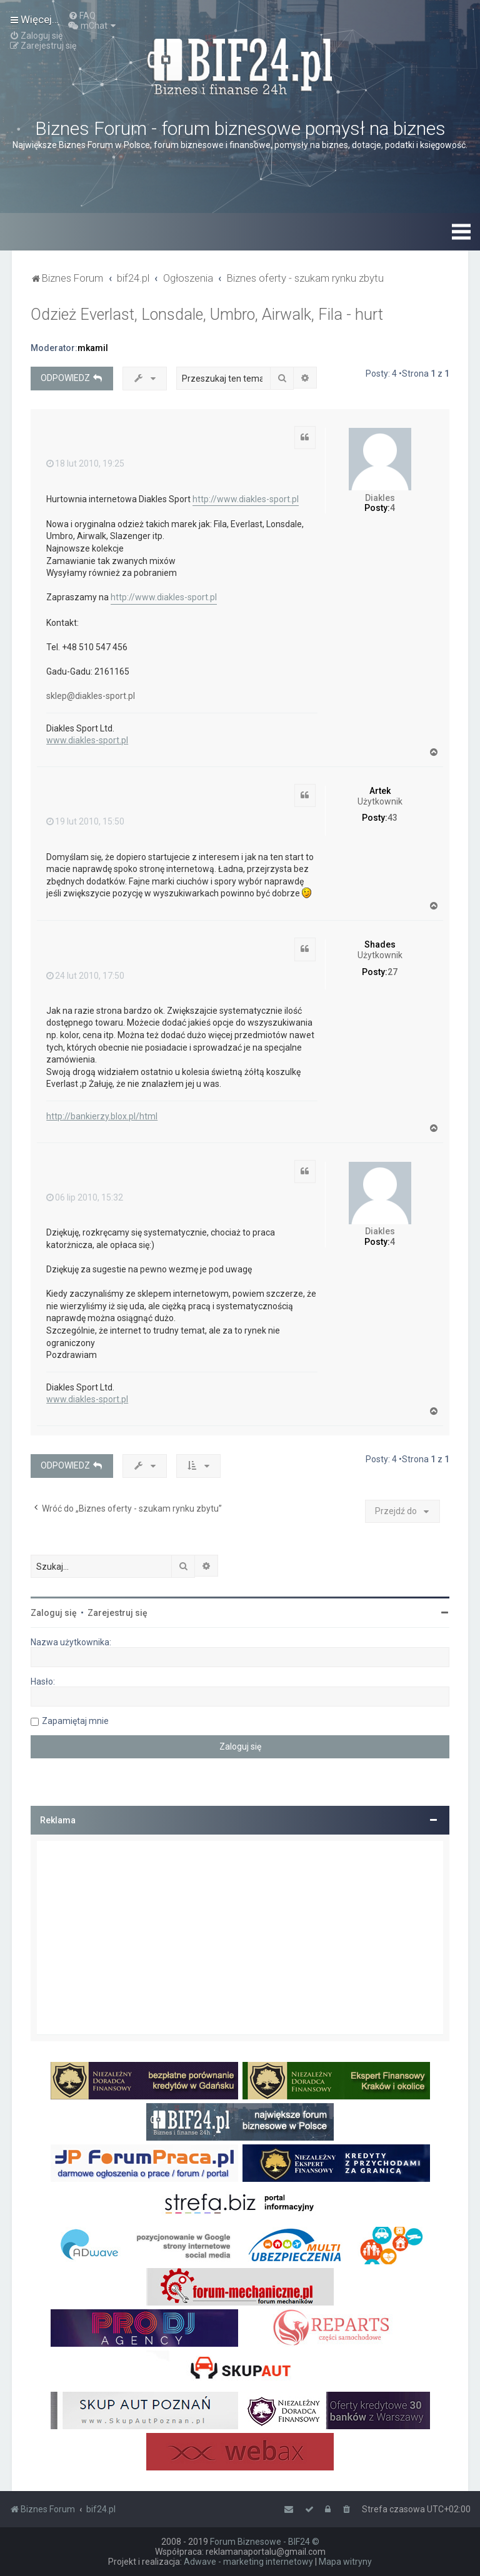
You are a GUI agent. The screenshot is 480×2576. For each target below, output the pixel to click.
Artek (380, 791)
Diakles (380, 498)
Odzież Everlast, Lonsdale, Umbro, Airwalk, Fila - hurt (207, 314)
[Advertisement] (240, 1937)
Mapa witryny (345, 2562)
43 (393, 818)
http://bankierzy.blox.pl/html (102, 1116)
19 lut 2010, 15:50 (85, 821)
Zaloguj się (54, 1613)
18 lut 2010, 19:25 (85, 463)
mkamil (93, 348)
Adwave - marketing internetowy (248, 2562)
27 (393, 972)
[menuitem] (82, 16)
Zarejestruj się (118, 1613)
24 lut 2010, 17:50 (85, 976)
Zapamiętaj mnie (75, 1721)
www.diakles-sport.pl (87, 740)
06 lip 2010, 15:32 (84, 1197)
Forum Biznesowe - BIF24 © (264, 2542)
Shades (380, 944)
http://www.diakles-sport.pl (245, 499)
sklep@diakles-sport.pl (90, 696)
